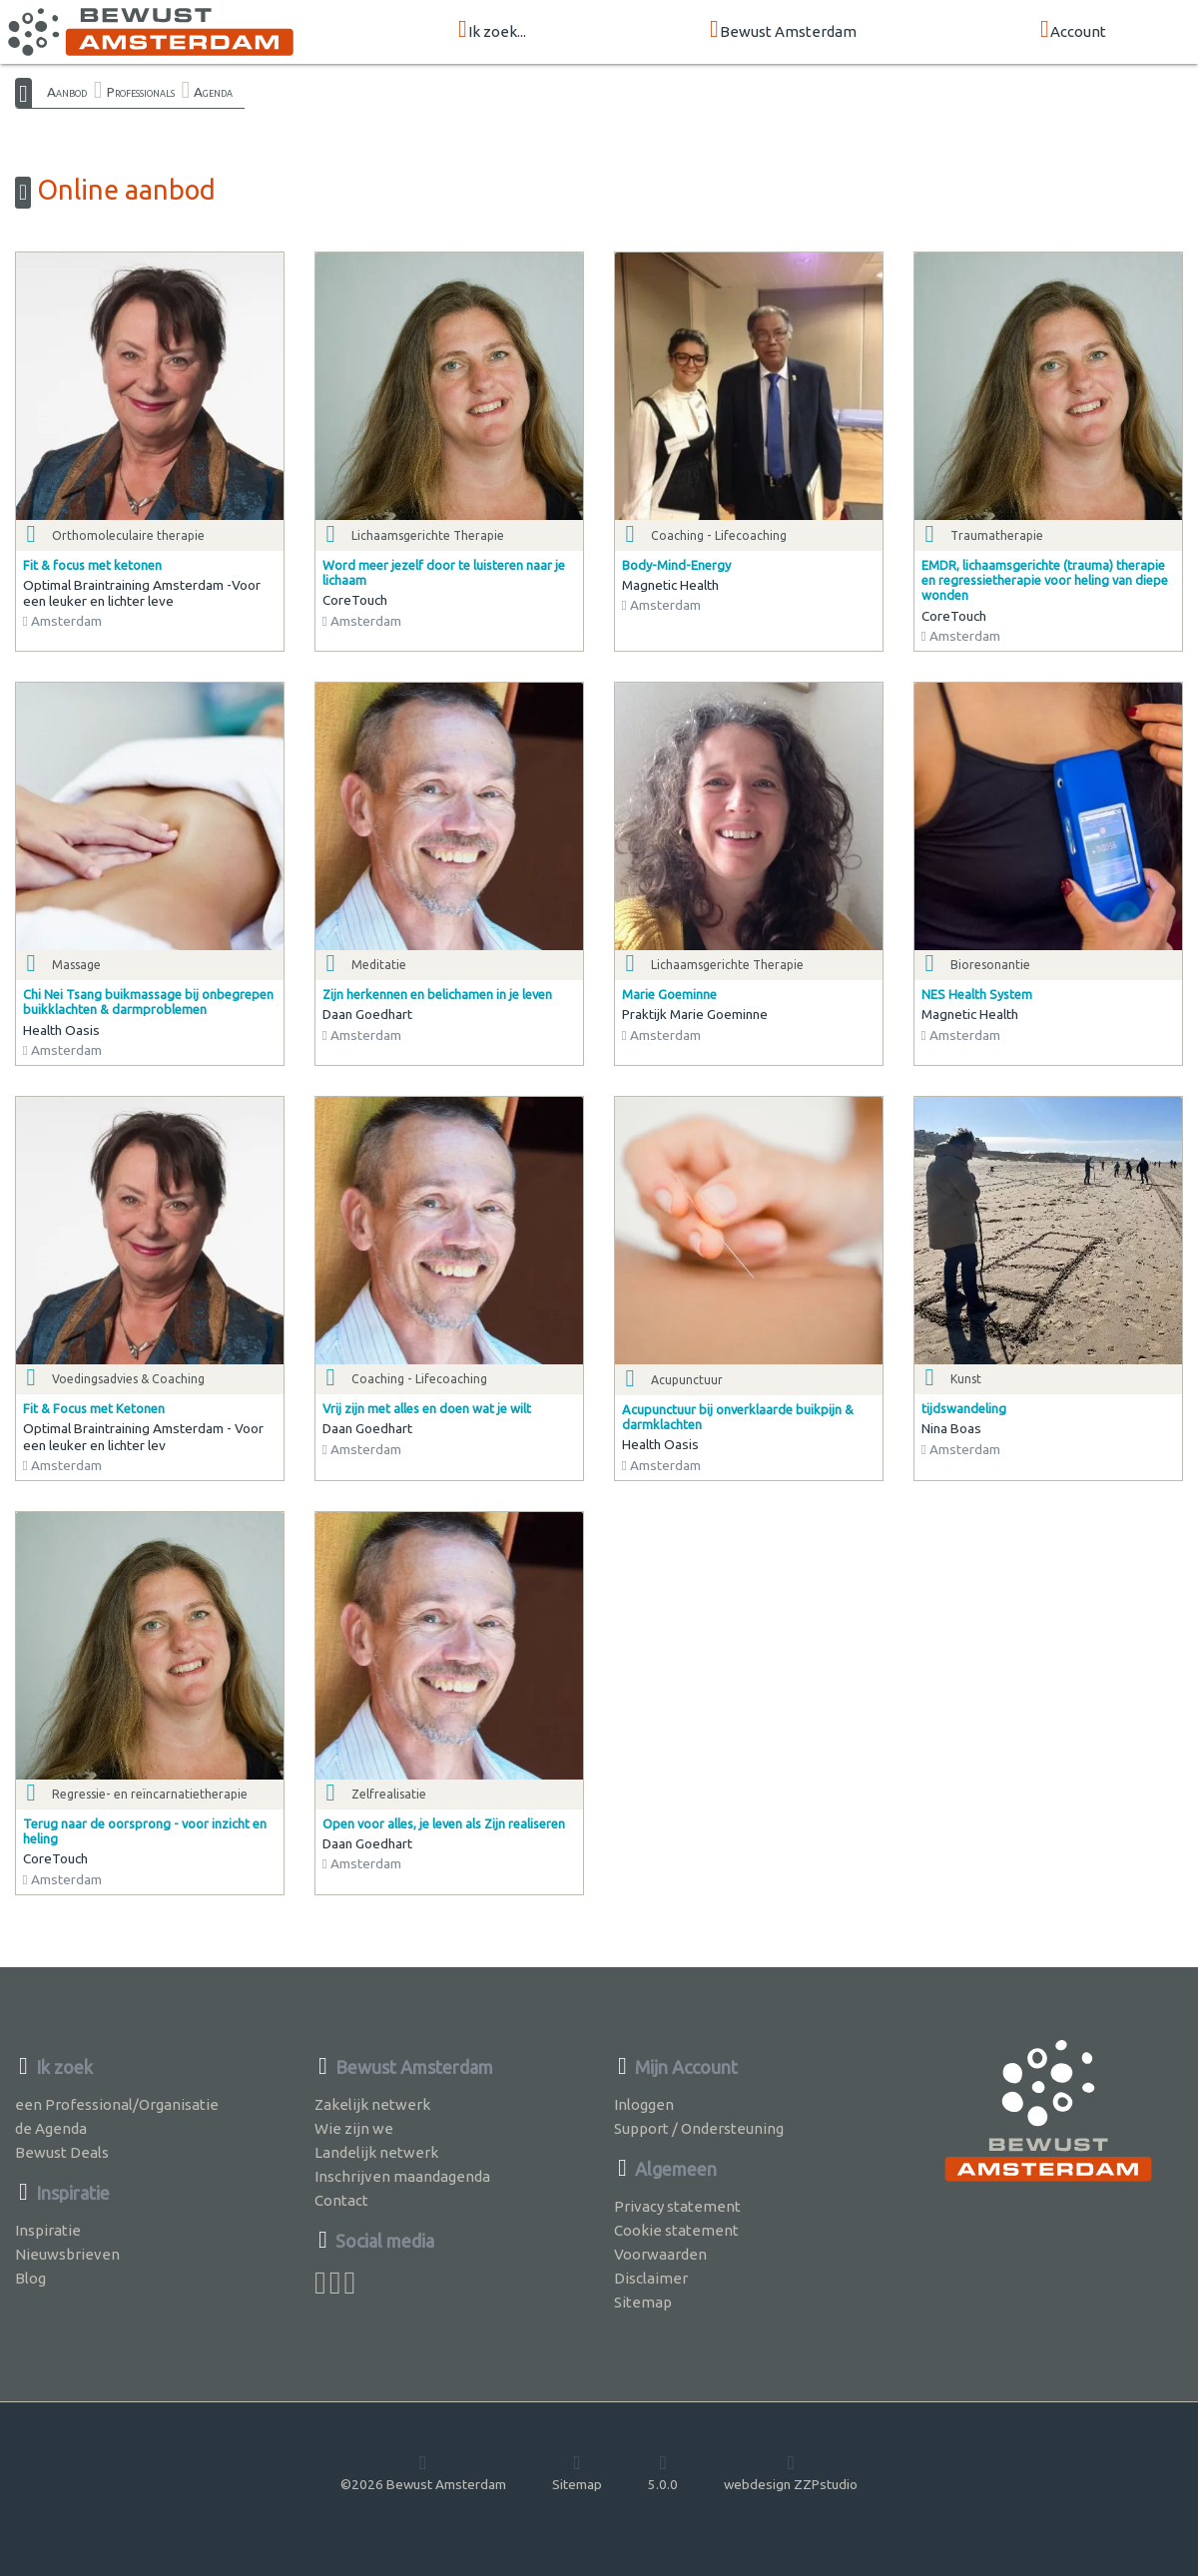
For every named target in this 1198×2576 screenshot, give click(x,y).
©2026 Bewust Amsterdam (423, 2472)
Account (1073, 30)
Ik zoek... (492, 30)
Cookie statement (676, 2230)
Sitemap (643, 2302)
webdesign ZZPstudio (791, 2472)
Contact (341, 2200)
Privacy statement (677, 2206)
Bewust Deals (62, 2152)
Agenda (213, 92)
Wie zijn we (353, 2128)
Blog (30, 2278)
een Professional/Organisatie (117, 2104)
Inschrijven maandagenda (402, 2176)
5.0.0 (663, 2472)
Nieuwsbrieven (67, 2254)
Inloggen (644, 2104)
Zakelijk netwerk (372, 2104)
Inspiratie (48, 2230)
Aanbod (67, 92)
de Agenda (51, 2128)
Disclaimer (651, 2278)
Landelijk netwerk (376, 2152)
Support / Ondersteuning (699, 2128)
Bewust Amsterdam (783, 30)
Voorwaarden (660, 2254)
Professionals (141, 92)
